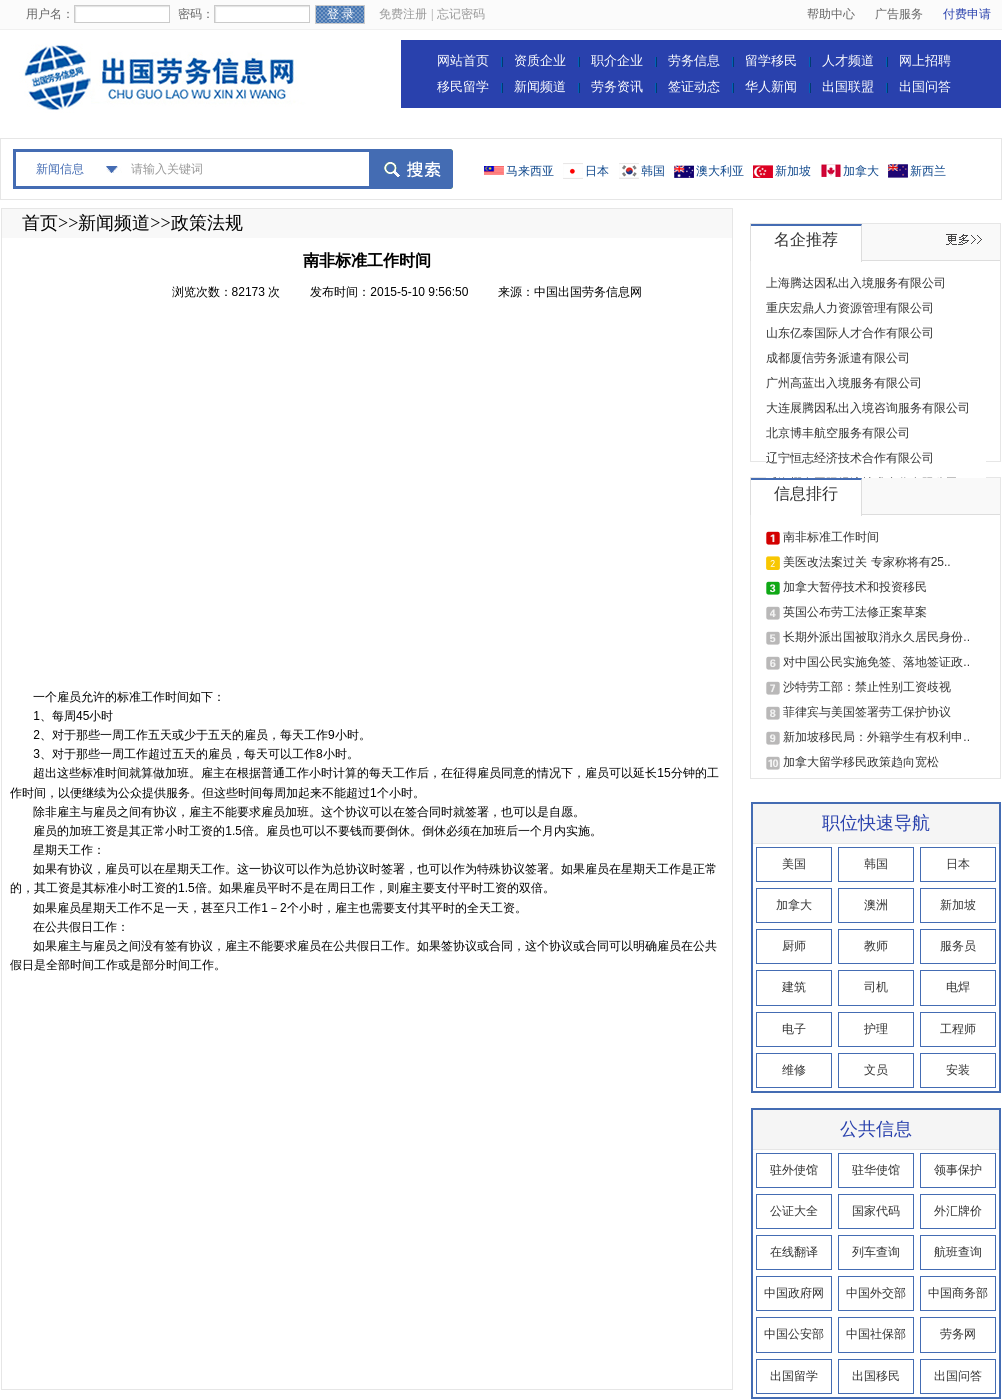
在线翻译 (794, 1252)
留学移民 (771, 60)
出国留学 (794, 1376)
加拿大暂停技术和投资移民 (855, 587)
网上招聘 (925, 60)
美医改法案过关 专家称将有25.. (866, 562)
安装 (958, 1070)
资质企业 (540, 60)
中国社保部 (876, 1334)
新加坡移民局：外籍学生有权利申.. (876, 737)
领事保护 (958, 1170)
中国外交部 (876, 1293)
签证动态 (694, 86)
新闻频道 (540, 86)
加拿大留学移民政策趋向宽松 (861, 762)
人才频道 (848, 60)
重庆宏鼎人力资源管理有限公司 (850, 308)
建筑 (794, 987)
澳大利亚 (720, 171)
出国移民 (876, 1376)
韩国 (653, 171)
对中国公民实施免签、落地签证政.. (876, 662)
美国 (794, 864)
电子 (794, 1029)
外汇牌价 (958, 1211)
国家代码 (876, 1211)
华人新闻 (771, 86)
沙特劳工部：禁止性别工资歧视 (867, 687)
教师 (876, 946)
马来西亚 (530, 171)
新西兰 (928, 171)
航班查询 (958, 1252)
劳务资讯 (617, 86)
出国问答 (925, 86)
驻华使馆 (876, 1170)
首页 (40, 223)
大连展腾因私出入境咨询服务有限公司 (868, 408)
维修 (794, 1070)
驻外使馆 (794, 1170)
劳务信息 (694, 60)
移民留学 (463, 86)
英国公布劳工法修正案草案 (855, 612)
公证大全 (794, 1211)
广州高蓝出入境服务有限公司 (844, 383)
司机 (876, 987)
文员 (876, 1070)
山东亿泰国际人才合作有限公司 (850, 333)
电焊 (958, 987)
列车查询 (876, 1252)
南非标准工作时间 (831, 537)
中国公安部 (794, 1334)
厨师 (794, 946)
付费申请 (967, 14)
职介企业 (617, 60)
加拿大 (861, 171)
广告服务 (899, 14)
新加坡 (793, 171)
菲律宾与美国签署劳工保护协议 (867, 712)
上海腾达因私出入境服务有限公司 (856, 283)
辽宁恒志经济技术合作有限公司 (850, 458)
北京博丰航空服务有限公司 (838, 433)
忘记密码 (461, 14)
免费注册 (403, 14)
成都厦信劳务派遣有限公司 (838, 358)
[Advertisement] (188, 500)
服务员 (958, 946)
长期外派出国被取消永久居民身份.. (876, 637)
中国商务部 (958, 1293)
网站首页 (463, 60)
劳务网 (958, 1334)
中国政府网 (794, 1293)
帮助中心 (831, 14)
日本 (597, 171)
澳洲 (876, 905)
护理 (876, 1029)
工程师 (958, 1029)
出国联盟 (848, 86)
